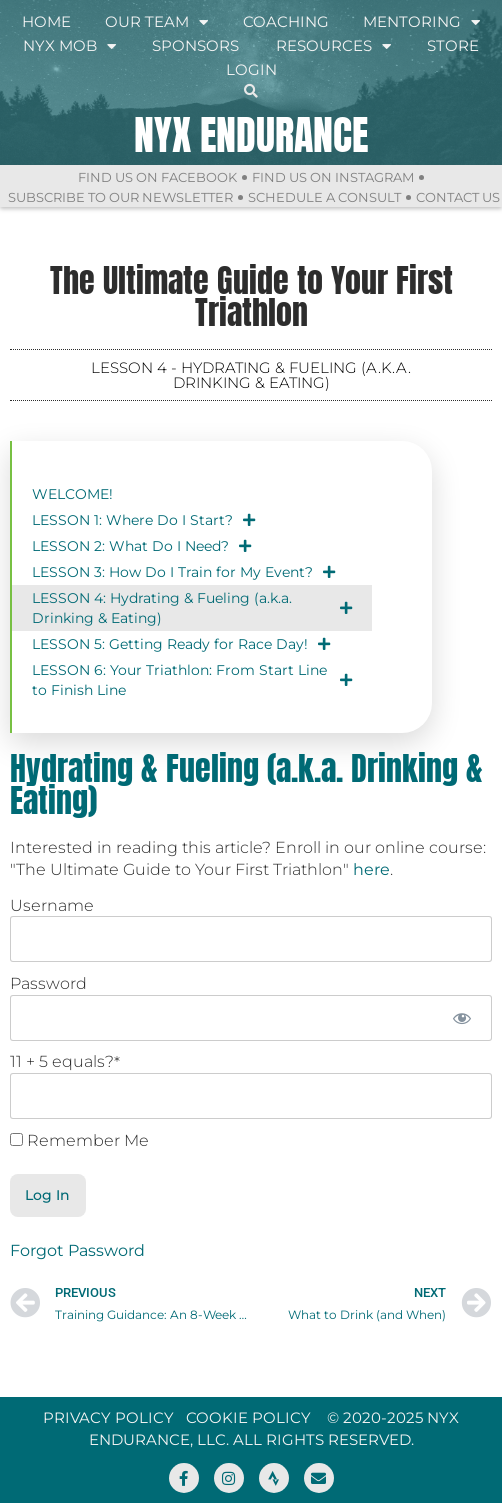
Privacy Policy (108, 1417)
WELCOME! (72, 494)
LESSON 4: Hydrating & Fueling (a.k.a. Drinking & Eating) (192, 608)
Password (48, 983)
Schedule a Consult (324, 197)
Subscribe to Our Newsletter (120, 197)
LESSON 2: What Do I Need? (141, 546)
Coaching (286, 21)
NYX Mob (69, 46)
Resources (333, 46)
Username (52, 905)
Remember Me (79, 1141)
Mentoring (421, 22)
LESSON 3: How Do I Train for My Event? (183, 572)
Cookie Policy (248, 1417)
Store (453, 45)
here (371, 869)
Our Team (156, 22)
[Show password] (462, 1018)
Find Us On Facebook (157, 177)
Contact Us (458, 197)
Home (46, 21)
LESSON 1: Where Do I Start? (143, 520)
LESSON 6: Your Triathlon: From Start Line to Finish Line (192, 680)
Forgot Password (77, 1250)
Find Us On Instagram (333, 177)
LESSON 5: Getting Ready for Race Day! (181, 644)
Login (251, 69)
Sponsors (195, 45)
